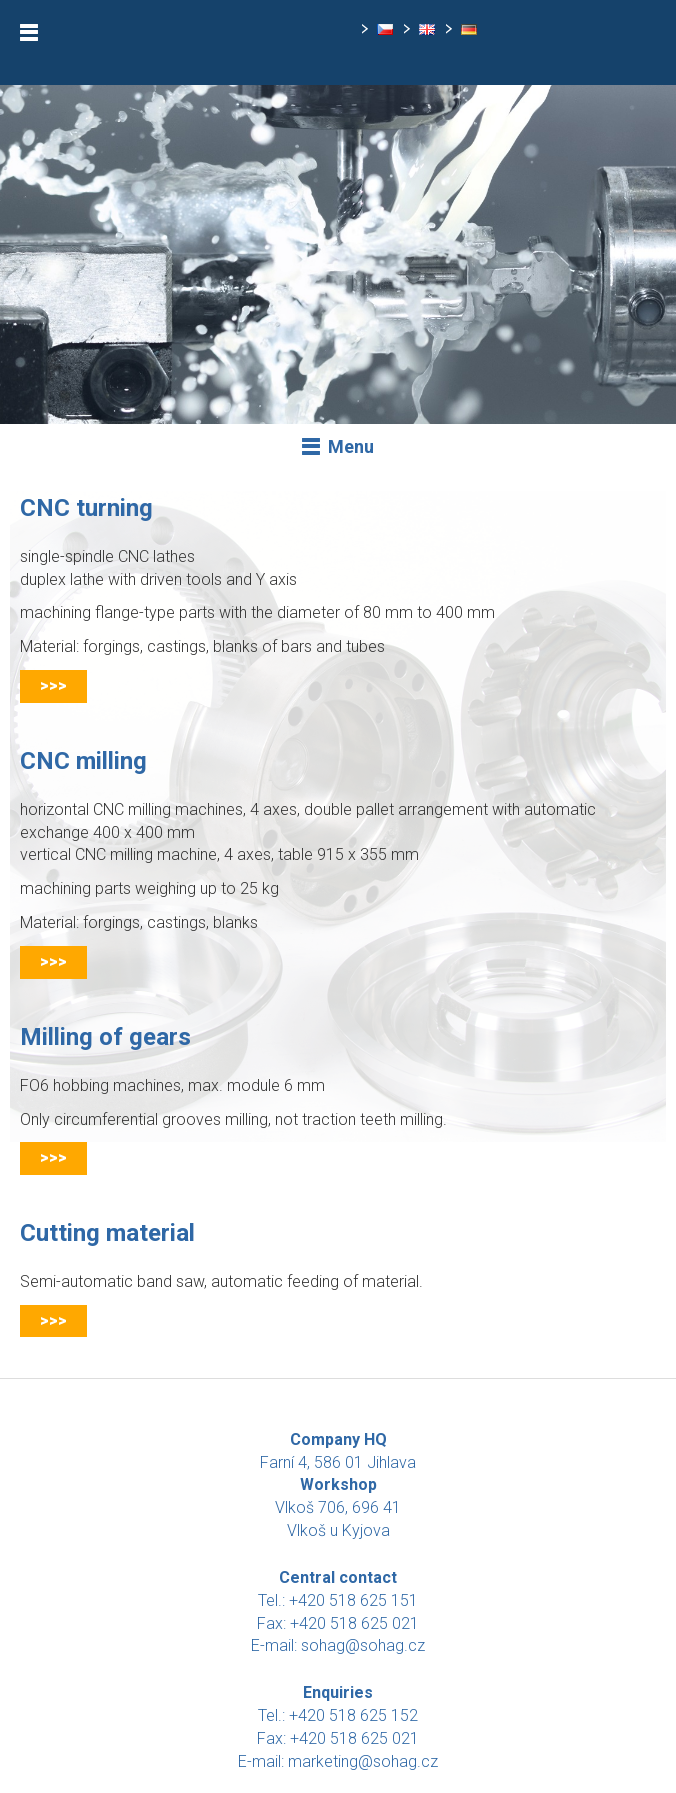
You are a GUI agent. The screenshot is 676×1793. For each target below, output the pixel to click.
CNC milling (83, 761)
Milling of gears (105, 1037)
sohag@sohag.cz (363, 1645)
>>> (53, 685)
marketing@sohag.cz (363, 1761)
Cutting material (107, 1233)
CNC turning (86, 508)
